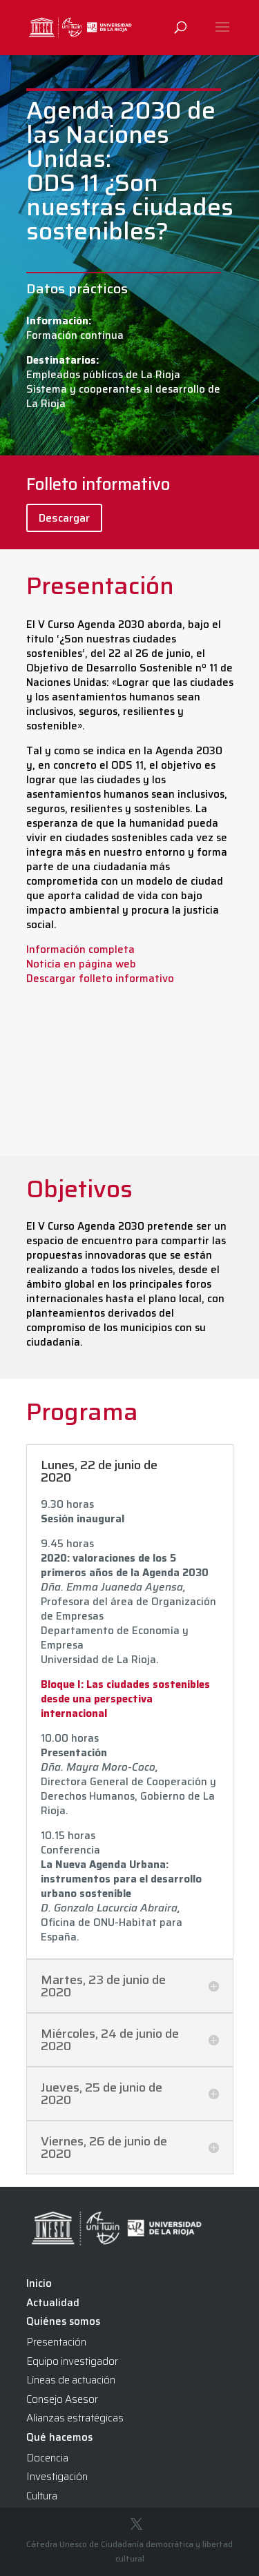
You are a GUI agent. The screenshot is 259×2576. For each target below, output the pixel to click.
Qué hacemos (59, 2437)
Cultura (41, 2496)
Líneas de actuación (70, 2380)
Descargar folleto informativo (100, 978)
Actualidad (52, 2302)
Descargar (64, 518)
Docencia (47, 2458)
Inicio (39, 2283)
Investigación (57, 2476)
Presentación (56, 2342)
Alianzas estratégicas (75, 2418)
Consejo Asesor (62, 2399)
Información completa (80, 949)
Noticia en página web (81, 964)
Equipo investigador (72, 2361)
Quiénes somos (63, 2321)
